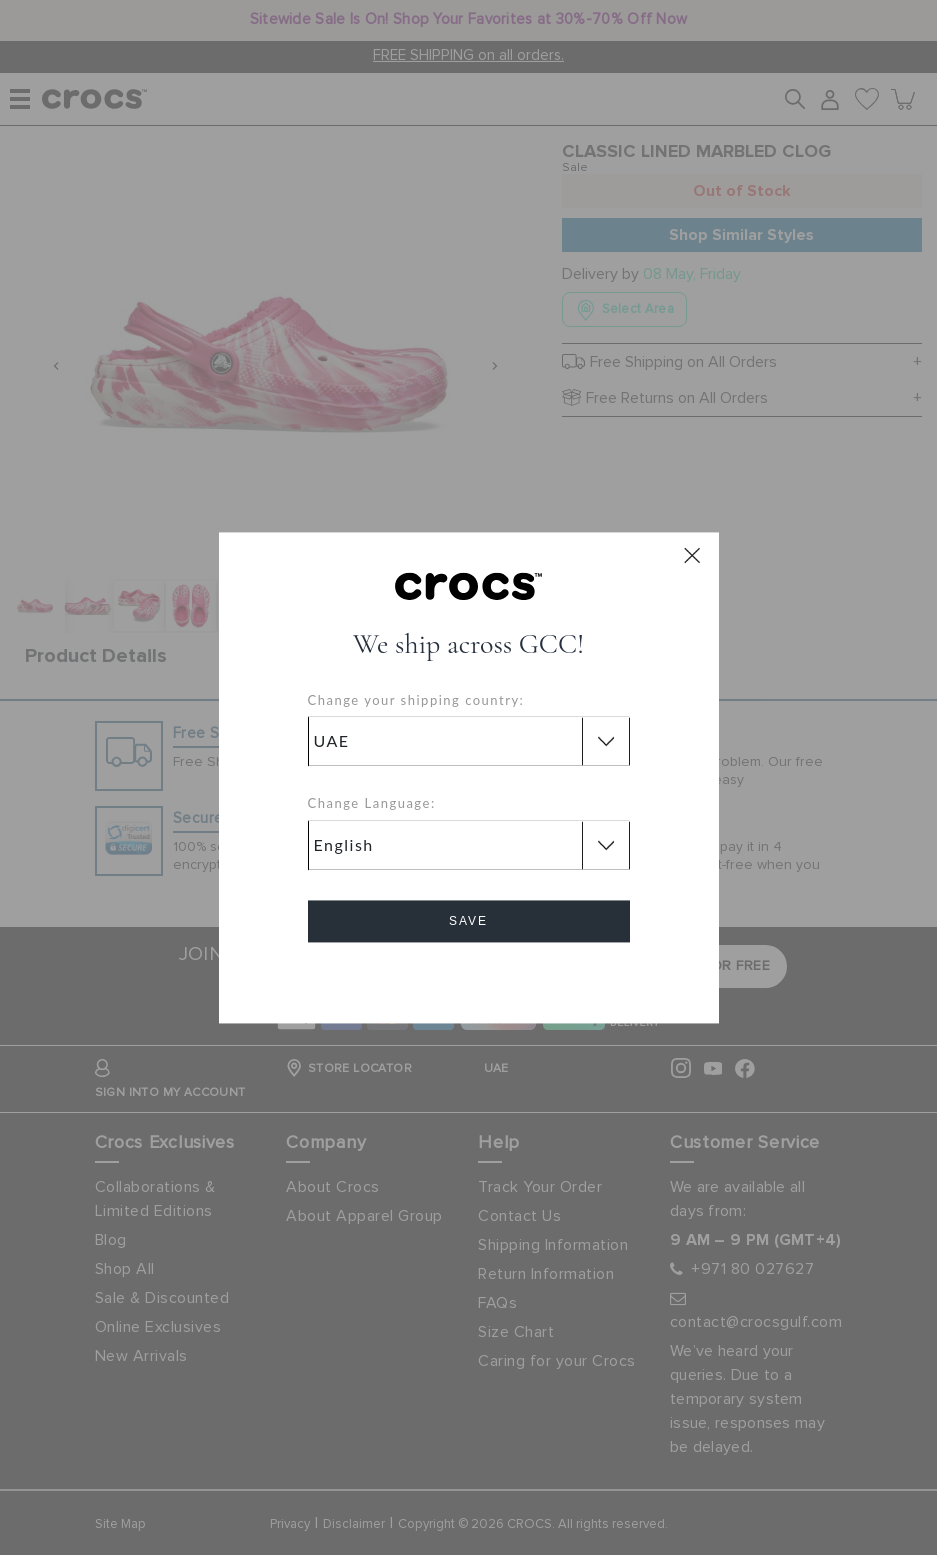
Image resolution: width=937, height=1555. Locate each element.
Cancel (468, 977)
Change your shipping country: (416, 700)
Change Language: (372, 804)
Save (468, 921)
